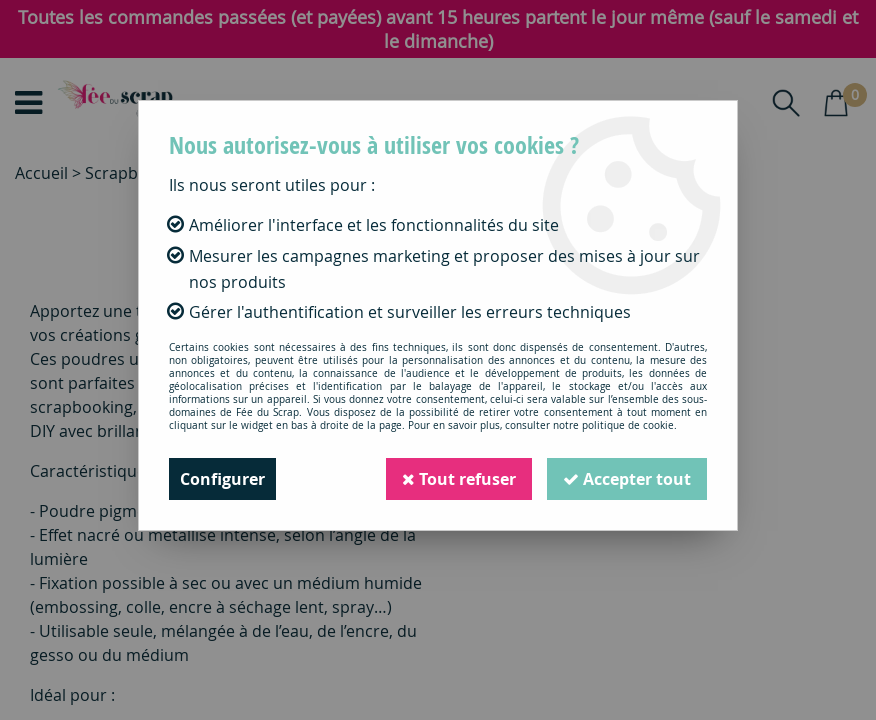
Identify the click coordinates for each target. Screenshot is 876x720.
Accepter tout (627, 479)
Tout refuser (459, 479)
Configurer (222, 479)
